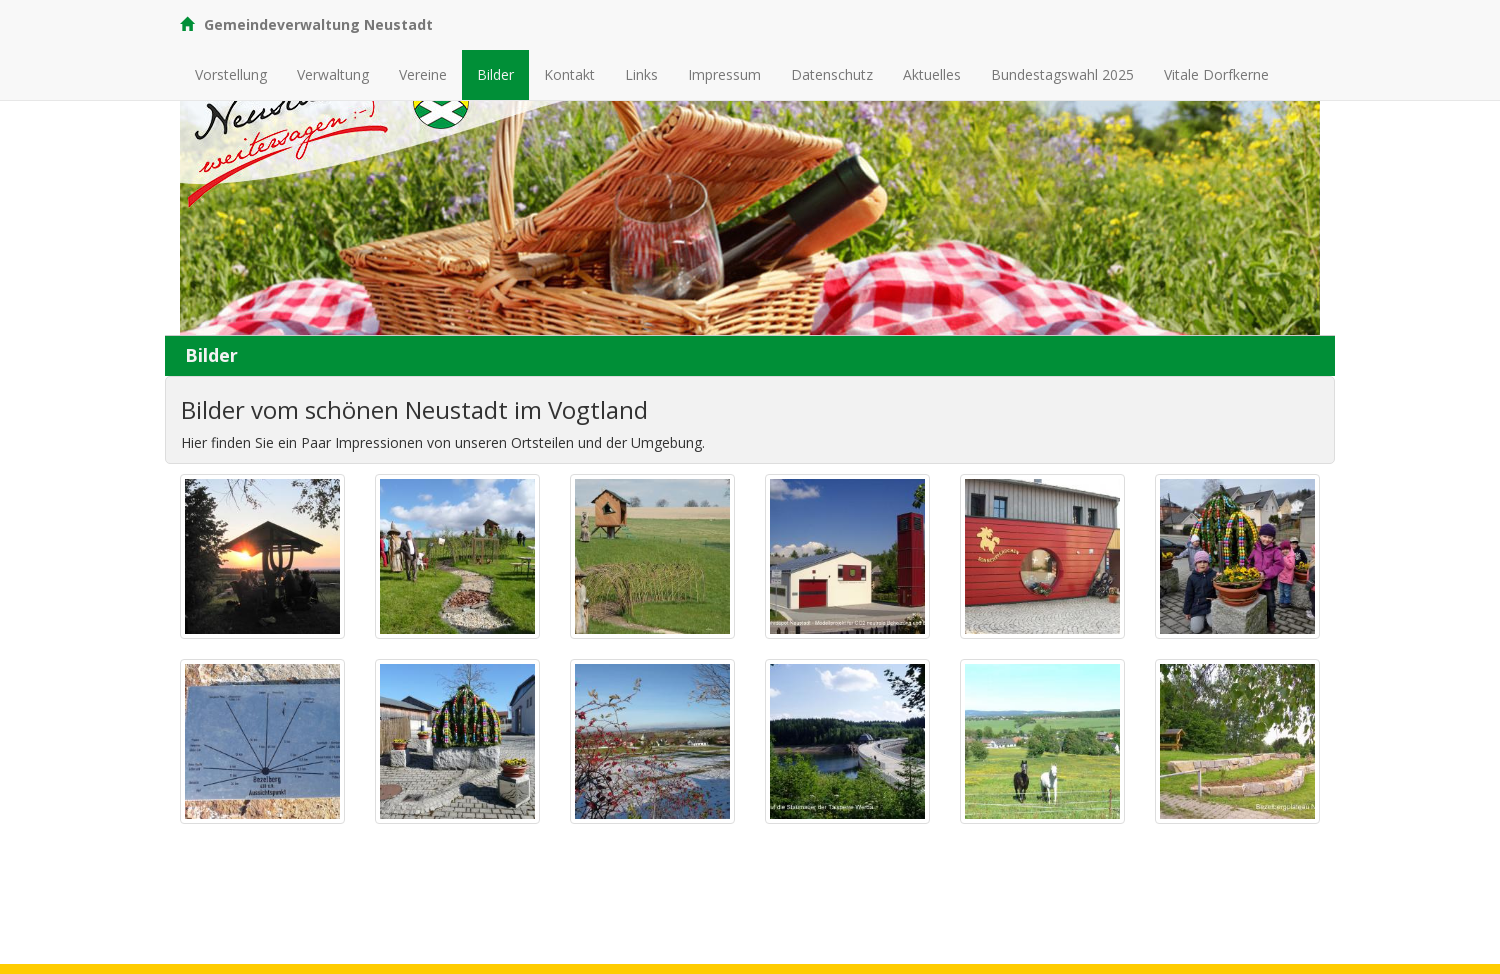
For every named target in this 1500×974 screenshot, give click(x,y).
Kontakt (569, 74)
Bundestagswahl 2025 (1062, 74)
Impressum (724, 74)
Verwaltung (333, 74)
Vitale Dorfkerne (1216, 74)
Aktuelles (932, 74)
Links (641, 74)
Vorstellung (231, 74)
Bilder (495, 74)
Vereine (423, 74)
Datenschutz (832, 74)
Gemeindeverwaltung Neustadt (306, 24)
